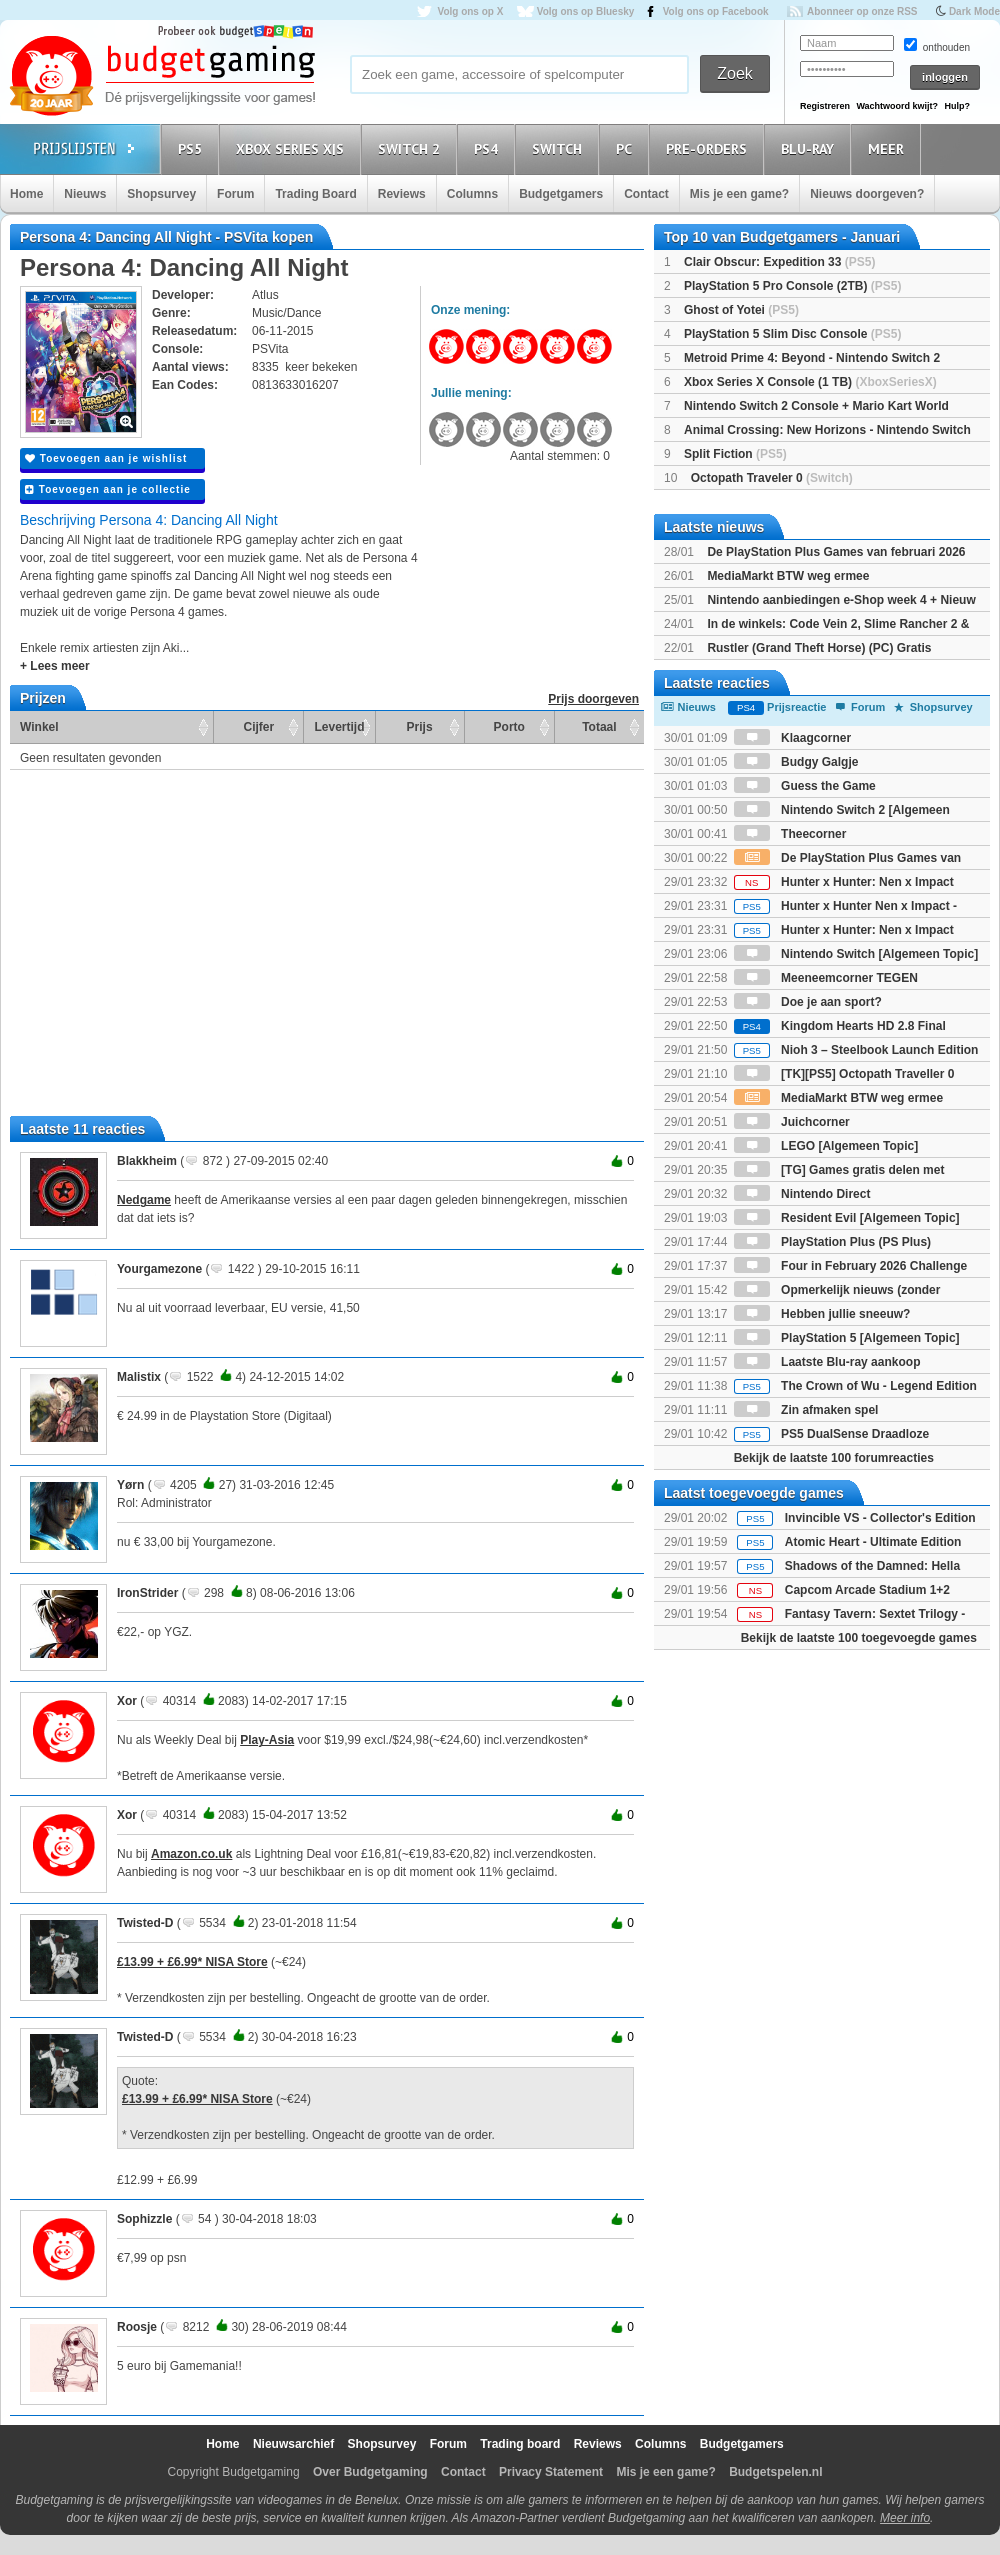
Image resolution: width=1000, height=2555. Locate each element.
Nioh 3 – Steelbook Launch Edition (856, 1050)
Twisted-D (145, 1923)
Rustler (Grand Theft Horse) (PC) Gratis (819, 648)
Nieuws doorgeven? (867, 194)
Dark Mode (974, 11)
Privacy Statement (551, 2472)
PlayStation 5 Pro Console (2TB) (792, 286)
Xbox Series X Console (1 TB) (810, 382)
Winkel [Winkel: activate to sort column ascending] (39, 727)
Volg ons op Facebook (716, 11)
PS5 (193, 148)
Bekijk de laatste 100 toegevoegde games (859, 1638)
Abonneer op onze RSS (862, 11)
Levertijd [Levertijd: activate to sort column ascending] (339, 727)
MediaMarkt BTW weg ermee (788, 576)
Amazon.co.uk (191, 1854)
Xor (127, 1701)
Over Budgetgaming (370, 2472)
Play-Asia (267, 1740)
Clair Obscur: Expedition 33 (779, 262)
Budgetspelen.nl (775, 2472)
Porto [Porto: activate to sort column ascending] (509, 727)
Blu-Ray (810, 148)
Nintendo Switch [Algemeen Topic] (856, 954)
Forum (235, 194)
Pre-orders (709, 148)
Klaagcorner (792, 738)
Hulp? (957, 106)
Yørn (130, 1485)
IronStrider (147, 1593)
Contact (646, 194)
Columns (472, 194)
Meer (889, 148)
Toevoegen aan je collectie (108, 489)
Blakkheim (147, 1161)
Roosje (137, 2327)
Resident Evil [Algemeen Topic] (847, 1218)
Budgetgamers (561, 194)
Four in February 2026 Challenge (850, 1266)
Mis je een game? (739, 194)
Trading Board (315, 194)
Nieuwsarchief (293, 2444)
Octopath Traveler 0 (772, 478)
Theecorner (790, 834)
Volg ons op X (470, 11)
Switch (560, 148)
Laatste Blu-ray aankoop (827, 1362)
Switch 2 (412, 148)
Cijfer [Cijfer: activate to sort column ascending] (259, 727)
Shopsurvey (161, 194)
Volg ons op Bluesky (586, 11)
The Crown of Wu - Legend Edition (855, 1386)
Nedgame (144, 1200)
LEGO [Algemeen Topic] (826, 1146)
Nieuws (85, 194)
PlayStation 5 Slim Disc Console (792, 334)
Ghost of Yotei (741, 310)
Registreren (825, 106)
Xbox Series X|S (293, 148)
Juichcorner (792, 1122)
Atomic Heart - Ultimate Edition (873, 1542)
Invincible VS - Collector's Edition (880, 1518)
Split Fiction (735, 454)
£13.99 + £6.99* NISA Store (192, 1962)
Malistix (139, 1377)
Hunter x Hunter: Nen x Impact (844, 882)
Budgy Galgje (796, 762)
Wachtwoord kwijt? (897, 106)
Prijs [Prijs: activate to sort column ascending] (420, 727)
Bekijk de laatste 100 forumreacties (834, 1458)
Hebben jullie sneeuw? (822, 1314)
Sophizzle (144, 2219)
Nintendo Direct (802, 1194)
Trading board (520, 2444)
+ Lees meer (55, 666)
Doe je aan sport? (808, 1002)
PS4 (489, 148)
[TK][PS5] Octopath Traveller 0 (844, 1074)
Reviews (402, 194)
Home (26, 194)
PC (627, 148)
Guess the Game (805, 786)
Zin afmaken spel (806, 1410)
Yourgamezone (159, 1269)
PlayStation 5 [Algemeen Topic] (847, 1338)
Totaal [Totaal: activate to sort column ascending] (599, 727)
